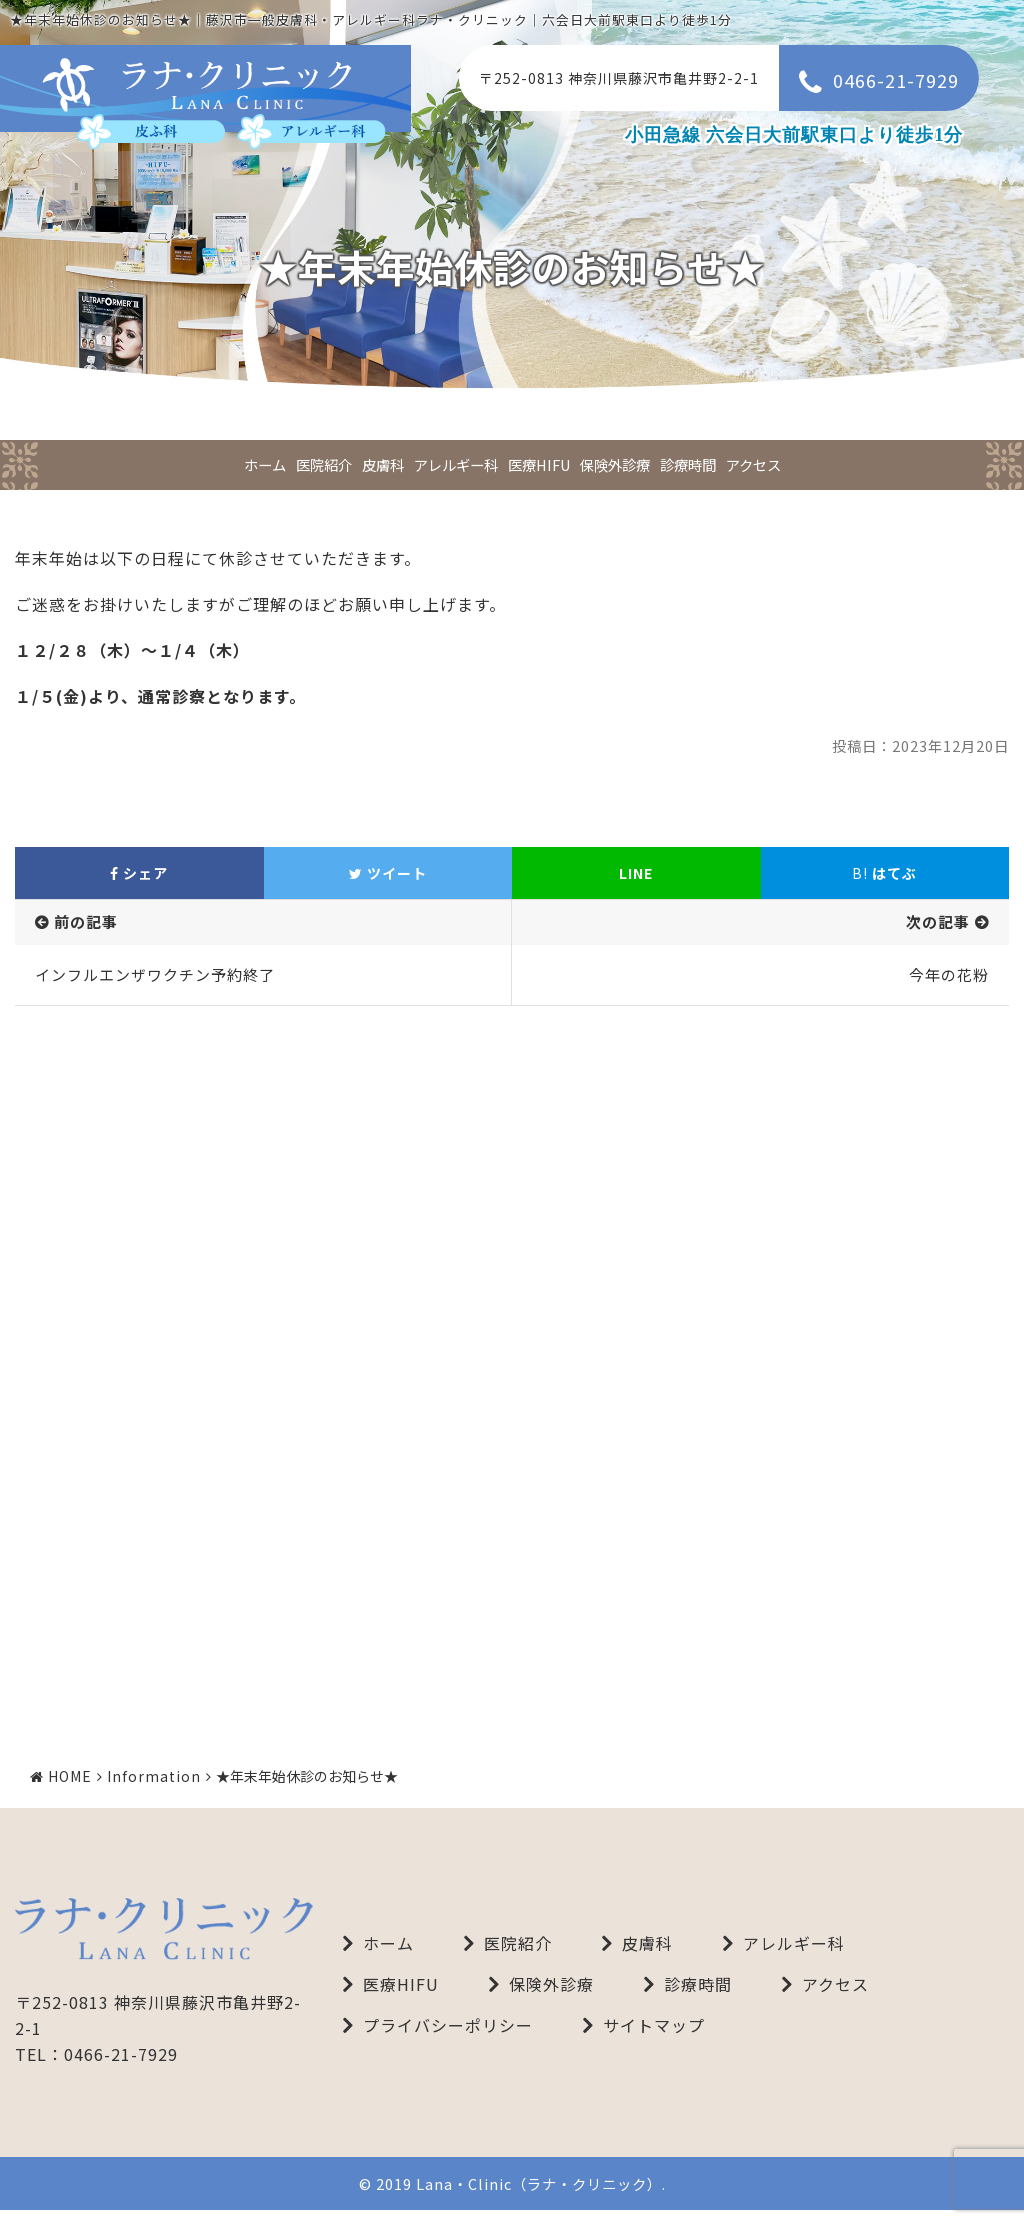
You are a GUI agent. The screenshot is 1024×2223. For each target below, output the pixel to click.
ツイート (388, 873)
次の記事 (938, 921)
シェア (139, 873)
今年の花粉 (949, 974)
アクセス (753, 464)
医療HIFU (539, 464)
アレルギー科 (456, 464)
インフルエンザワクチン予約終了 (155, 974)
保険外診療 (615, 464)
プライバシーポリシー (448, 2038)
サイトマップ (654, 2038)
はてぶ (884, 873)
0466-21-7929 (896, 80)
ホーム (265, 464)
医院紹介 (324, 464)
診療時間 (688, 464)
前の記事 (86, 921)
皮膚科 (383, 464)
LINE (636, 873)
